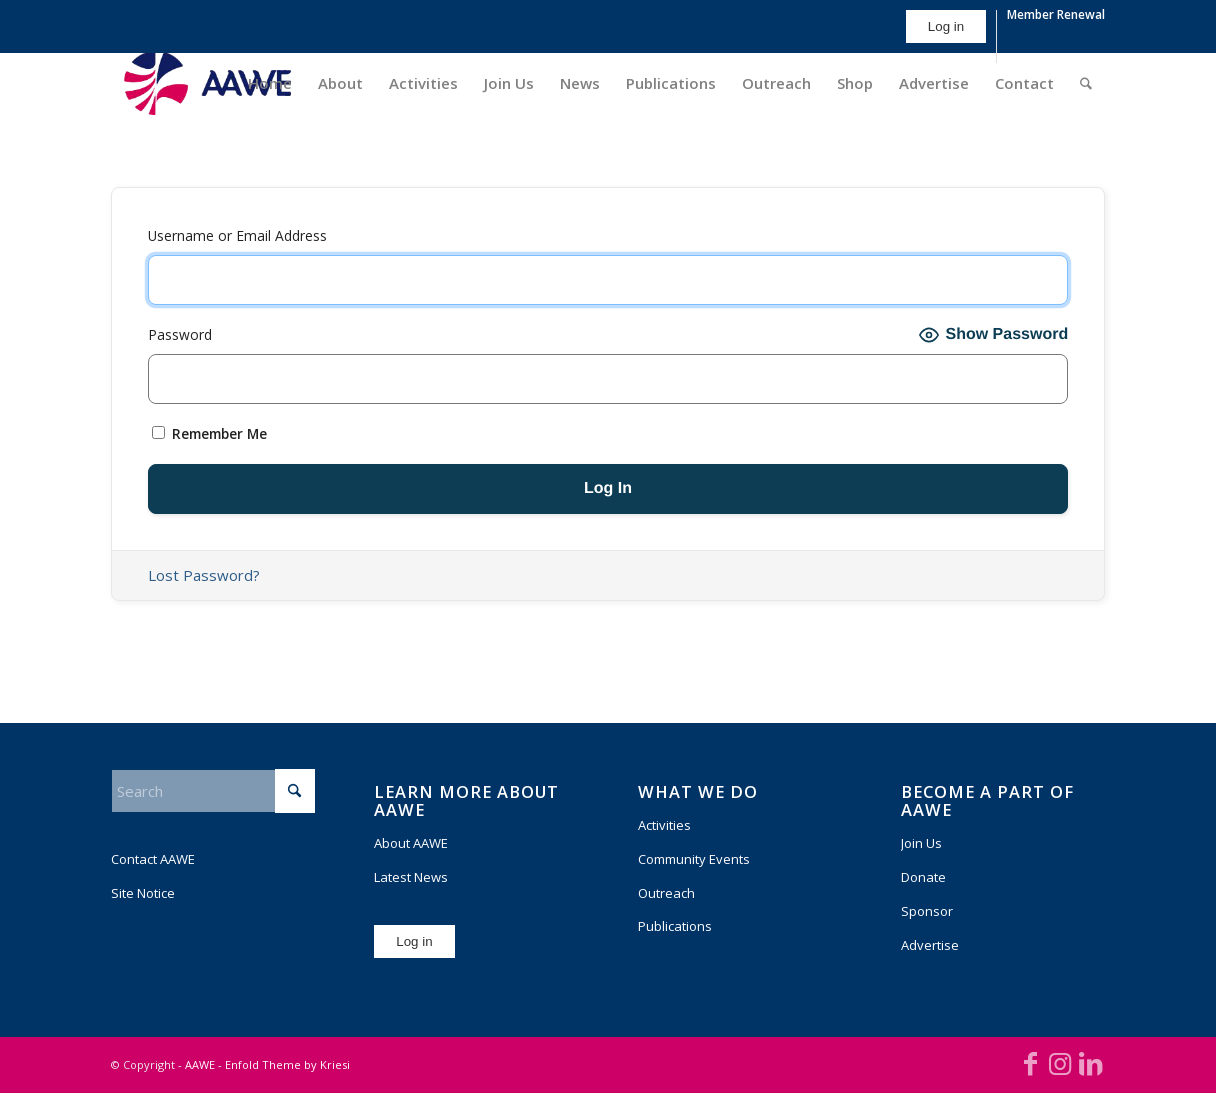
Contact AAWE (153, 859)
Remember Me (209, 433)
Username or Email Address (237, 235)
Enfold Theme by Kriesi (287, 1064)
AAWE (200, 1064)
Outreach (666, 893)
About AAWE (411, 843)
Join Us (921, 843)
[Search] (1086, 83)
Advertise (930, 945)
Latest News (411, 877)
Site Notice (143, 893)
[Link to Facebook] (1030, 1063)
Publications (675, 926)
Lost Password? (204, 575)
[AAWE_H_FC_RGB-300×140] (207, 83)
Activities (664, 825)
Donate (923, 877)
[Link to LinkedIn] (1090, 1063)
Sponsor (927, 911)
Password (180, 334)
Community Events (694, 859)
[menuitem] (946, 36)
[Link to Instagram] (1060, 1063)
